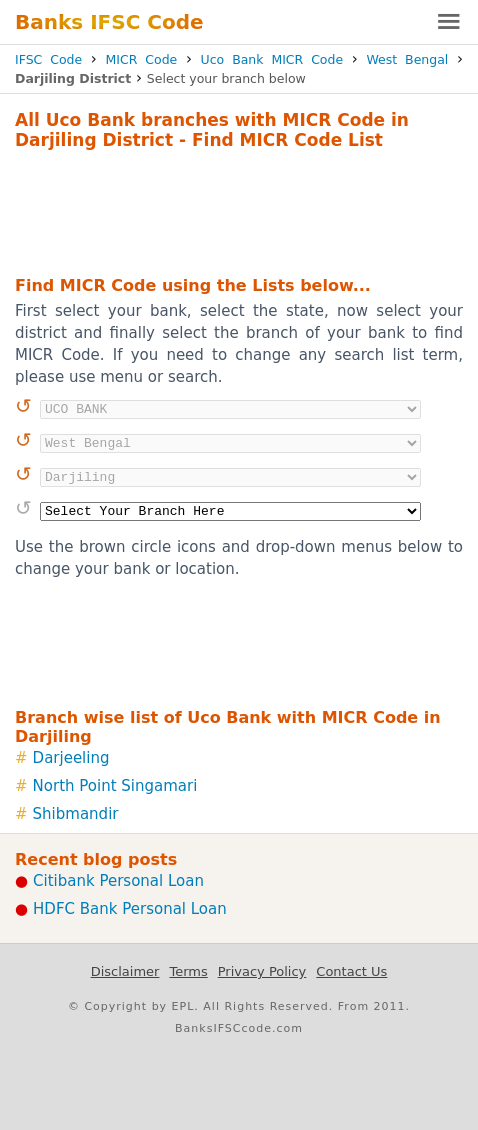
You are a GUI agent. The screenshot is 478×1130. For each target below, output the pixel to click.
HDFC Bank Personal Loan (130, 909)
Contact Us (351, 971)
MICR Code (142, 59)
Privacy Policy (262, 971)
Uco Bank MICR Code (272, 59)
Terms (188, 971)
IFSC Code (48, 59)
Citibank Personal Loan (118, 881)
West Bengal (407, 59)
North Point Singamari (115, 786)
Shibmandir (76, 814)
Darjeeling (71, 758)
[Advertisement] (239, 210)
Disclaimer (125, 971)
